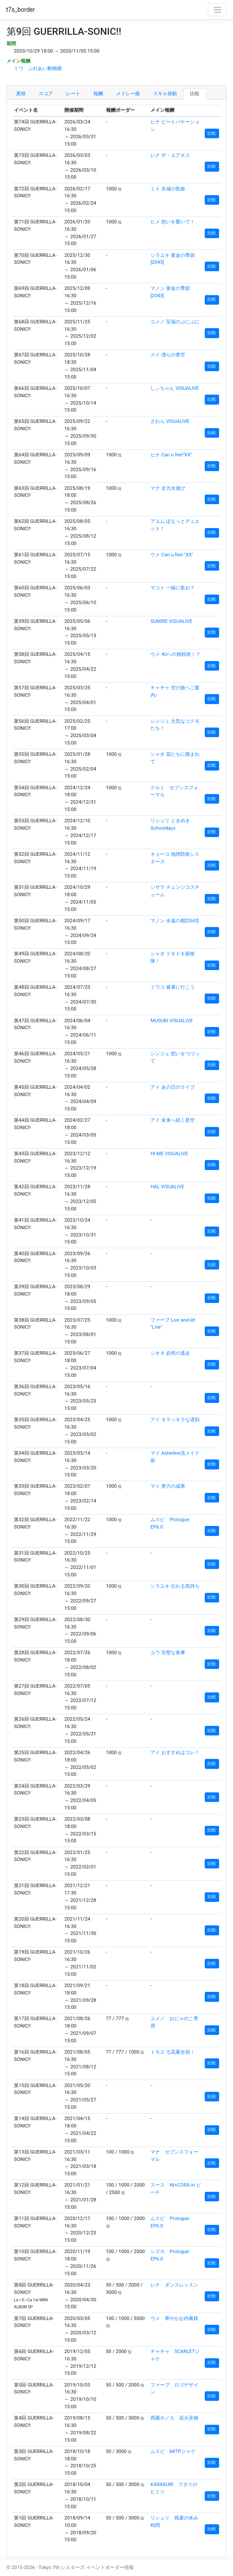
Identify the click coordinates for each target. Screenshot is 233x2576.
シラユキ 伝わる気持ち (175, 1586)
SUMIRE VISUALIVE (171, 621)
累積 (21, 93)
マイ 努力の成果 (167, 1486)
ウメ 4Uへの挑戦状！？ (175, 654)
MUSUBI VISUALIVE (171, 1021)
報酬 (98, 93)
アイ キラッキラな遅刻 (175, 1420)
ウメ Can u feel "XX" (171, 555)
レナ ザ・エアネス (170, 155)
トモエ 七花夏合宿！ (172, 2052)
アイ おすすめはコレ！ (175, 1752)
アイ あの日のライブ (172, 1087)
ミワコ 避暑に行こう (172, 987)
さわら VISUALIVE (170, 421)
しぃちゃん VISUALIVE (174, 388)
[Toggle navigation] (217, 9)
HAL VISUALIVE (167, 1187)
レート (73, 93)
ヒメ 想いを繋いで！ (172, 222)
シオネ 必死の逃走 (170, 1353)
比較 (195, 93)
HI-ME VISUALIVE (169, 1154)
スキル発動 (165, 93)
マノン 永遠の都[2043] (174, 921)
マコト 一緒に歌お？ (172, 588)
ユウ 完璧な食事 (167, 1652)
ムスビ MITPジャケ (172, 2451)
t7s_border (20, 9)
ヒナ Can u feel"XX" (171, 455)
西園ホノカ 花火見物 (174, 2418)
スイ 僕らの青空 (167, 355)
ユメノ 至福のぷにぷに (175, 322)
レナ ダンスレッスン (174, 2285)
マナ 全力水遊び (167, 488)
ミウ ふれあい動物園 (38, 68)
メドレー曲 (128, 93)
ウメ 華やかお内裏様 (174, 2318)
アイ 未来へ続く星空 (172, 1120)
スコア (46, 93)
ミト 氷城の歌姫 (167, 189)
